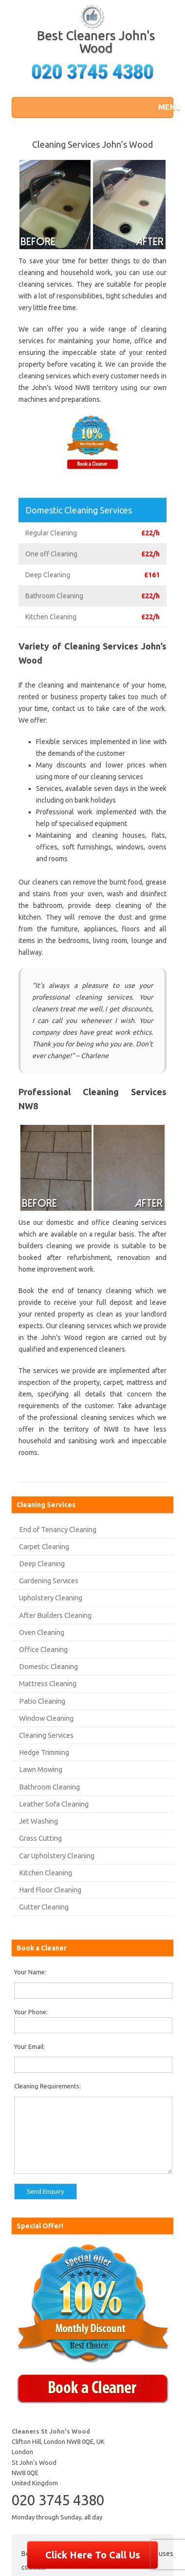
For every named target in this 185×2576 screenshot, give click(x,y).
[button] (163, 107)
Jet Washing (38, 1821)
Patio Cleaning (42, 1701)
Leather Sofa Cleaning (54, 1804)
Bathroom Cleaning (49, 1787)
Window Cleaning (46, 1718)
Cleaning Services (46, 1735)
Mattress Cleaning (47, 1683)
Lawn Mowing (40, 1769)
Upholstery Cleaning (50, 1597)
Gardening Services (48, 1580)
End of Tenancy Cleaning (57, 1529)
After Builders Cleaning (55, 1615)
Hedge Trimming (44, 1752)
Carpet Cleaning (44, 1546)
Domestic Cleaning (48, 1666)
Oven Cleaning (41, 1632)
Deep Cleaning (42, 1563)
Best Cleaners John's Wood (96, 42)
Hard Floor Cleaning (50, 1890)
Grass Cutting (40, 1838)
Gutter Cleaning (44, 1907)
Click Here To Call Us (92, 2554)
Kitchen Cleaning (45, 1872)
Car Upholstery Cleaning (56, 1855)
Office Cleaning (43, 1649)
